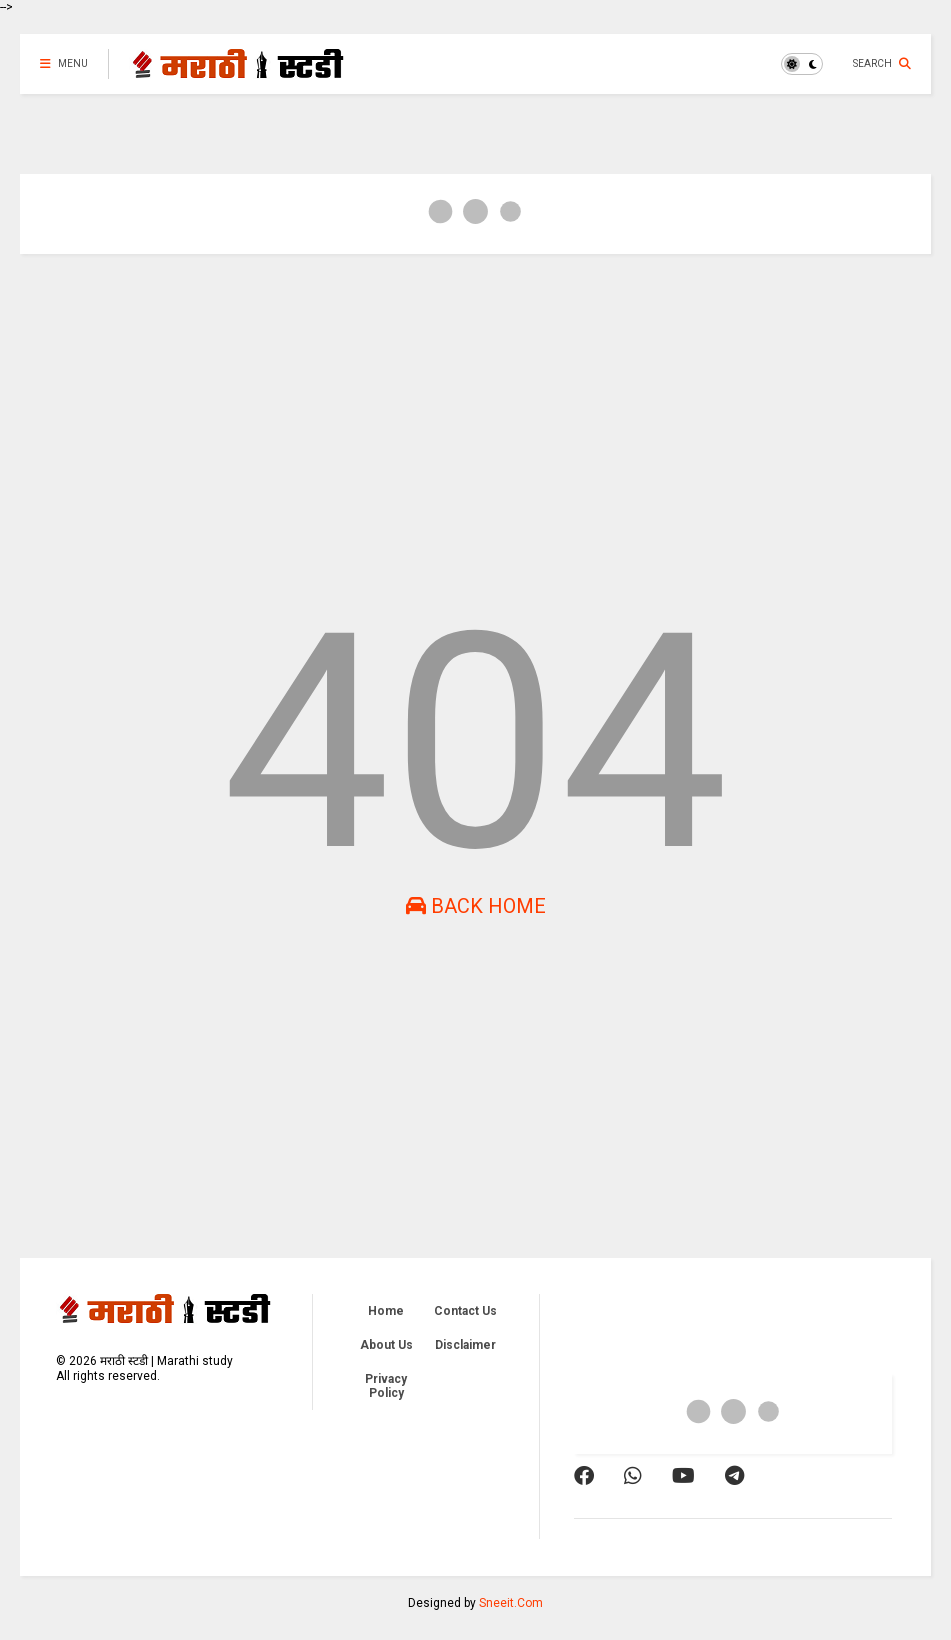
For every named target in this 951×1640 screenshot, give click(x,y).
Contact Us (465, 1311)
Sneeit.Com (511, 1603)
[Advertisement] (475, 424)
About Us (386, 1345)
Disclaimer (465, 1345)
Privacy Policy (386, 1386)
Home (386, 1311)
